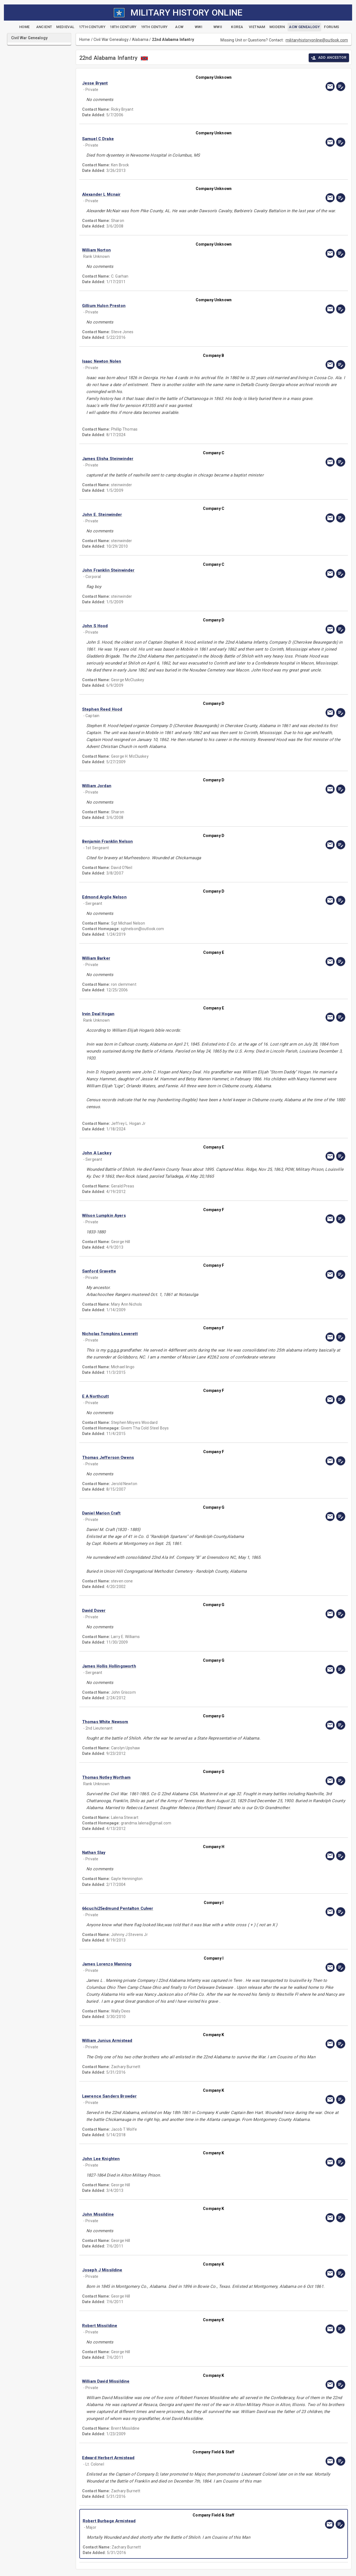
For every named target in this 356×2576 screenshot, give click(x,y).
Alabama (140, 39)
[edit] (340, 86)
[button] (174, 83)
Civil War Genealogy (111, 39)
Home (84, 39)
